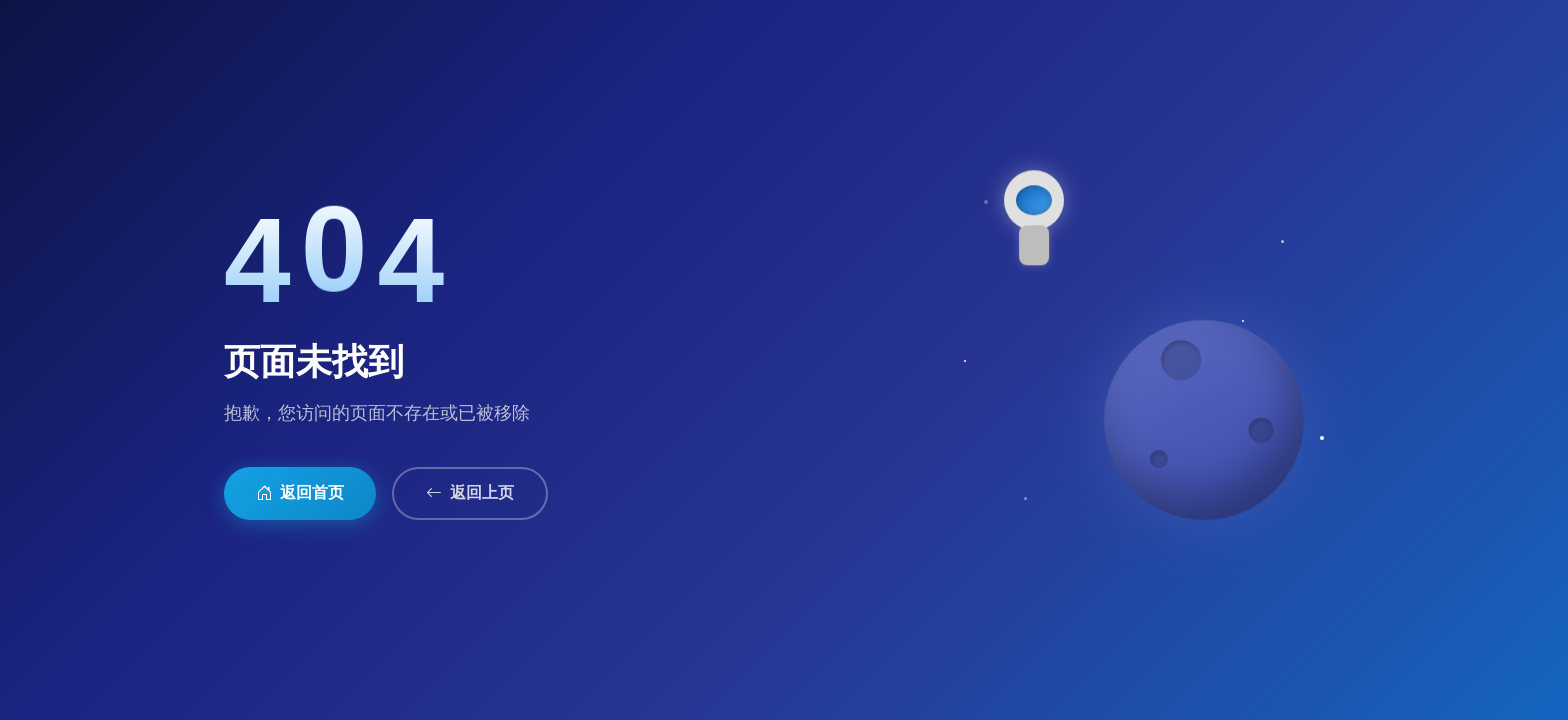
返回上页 (470, 493)
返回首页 (300, 493)
